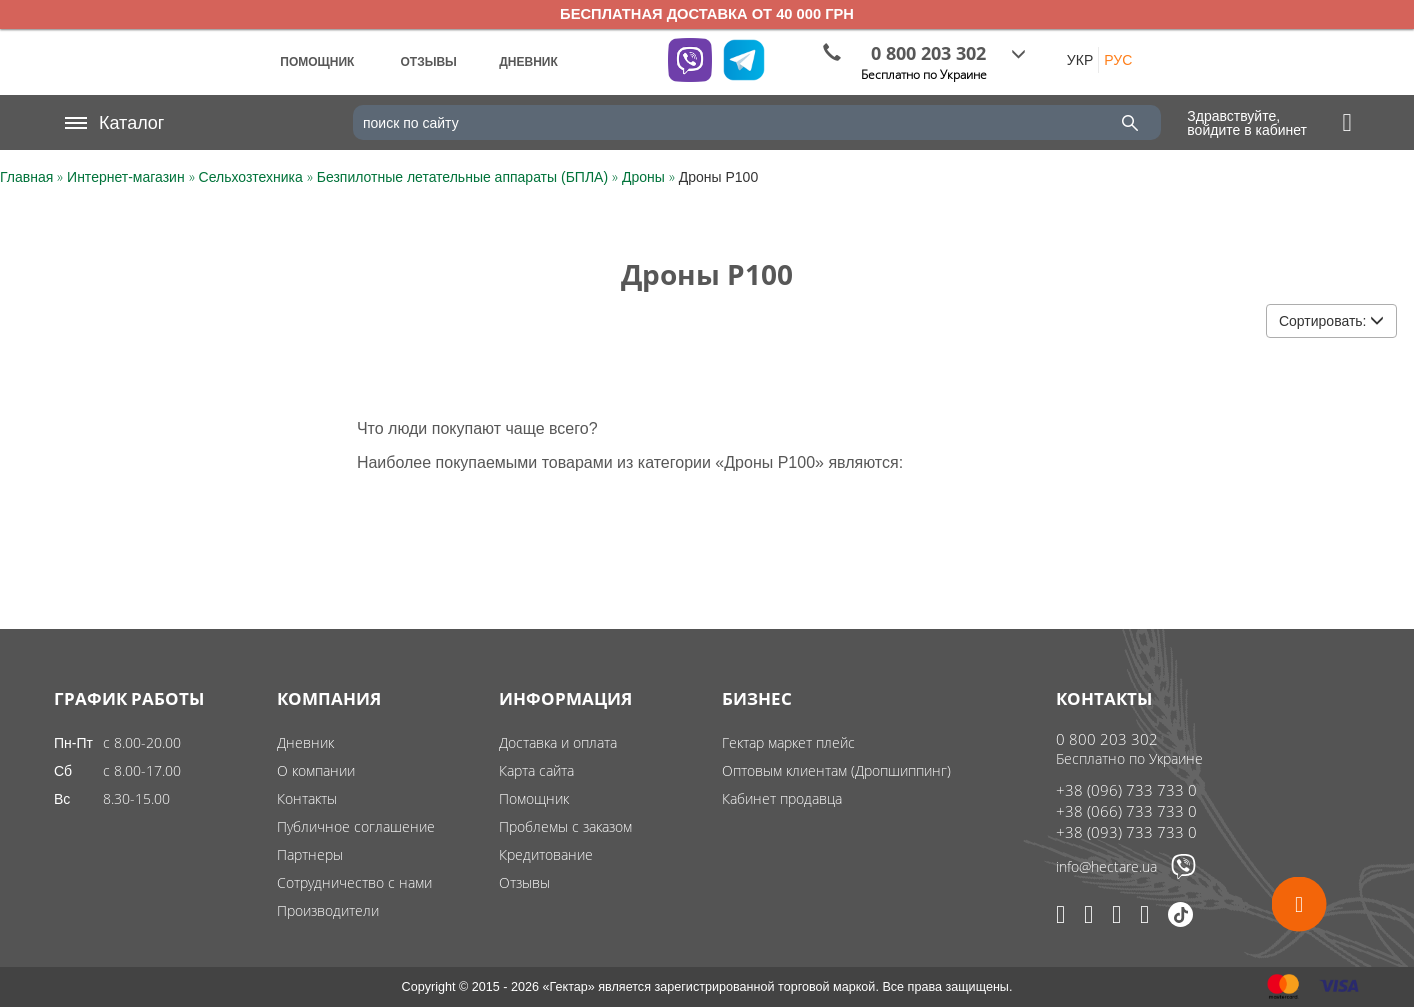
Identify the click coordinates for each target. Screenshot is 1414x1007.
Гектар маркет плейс (788, 742)
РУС (1118, 60)
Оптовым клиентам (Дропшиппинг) (836, 770)
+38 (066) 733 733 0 (1126, 811)
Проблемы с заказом (565, 826)
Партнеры (310, 854)
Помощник (534, 798)
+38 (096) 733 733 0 (1126, 790)
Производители (328, 910)
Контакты (307, 798)
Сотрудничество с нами (354, 882)
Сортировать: (1331, 321)
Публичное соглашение (356, 826)
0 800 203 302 (1107, 739)
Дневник (305, 742)
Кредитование (546, 854)
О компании (316, 770)
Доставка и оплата (558, 742)
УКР (1080, 60)
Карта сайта (536, 770)
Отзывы (524, 882)
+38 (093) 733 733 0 (1126, 832)
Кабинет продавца (782, 798)
